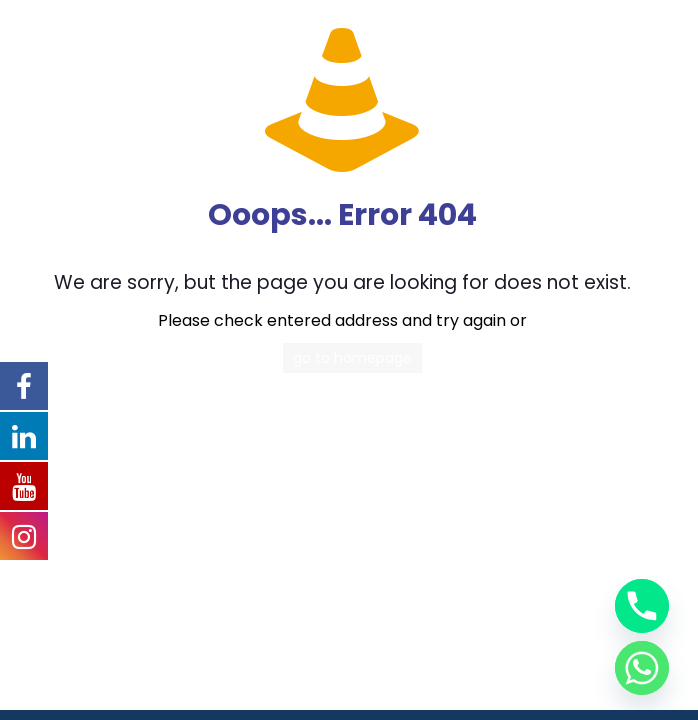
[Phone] (642, 606)
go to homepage (352, 358)
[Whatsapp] (642, 668)
